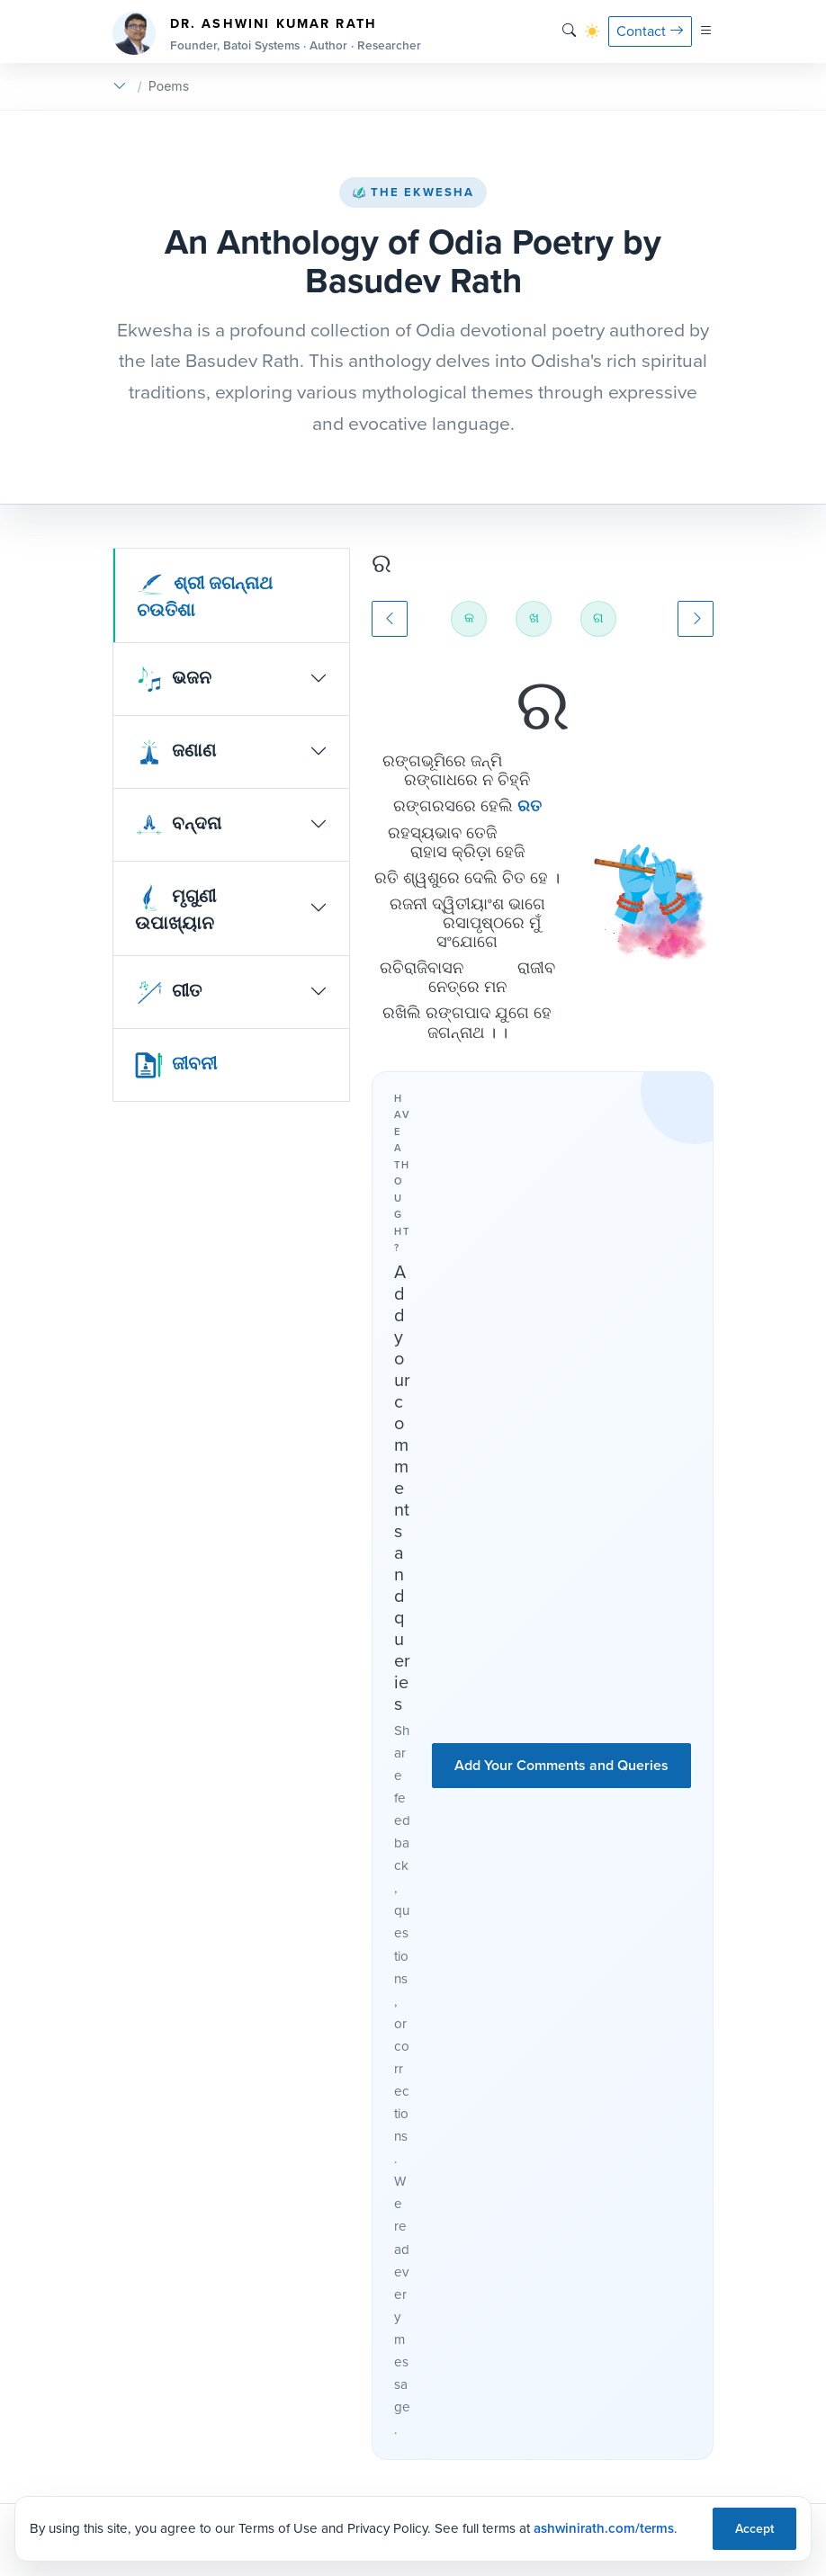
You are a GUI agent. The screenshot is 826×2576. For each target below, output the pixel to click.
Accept (754, 2528)
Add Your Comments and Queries (561, 1765)
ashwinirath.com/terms (604, 2528)
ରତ (529, 806)
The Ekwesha (413, 192)
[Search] (569, 31)
